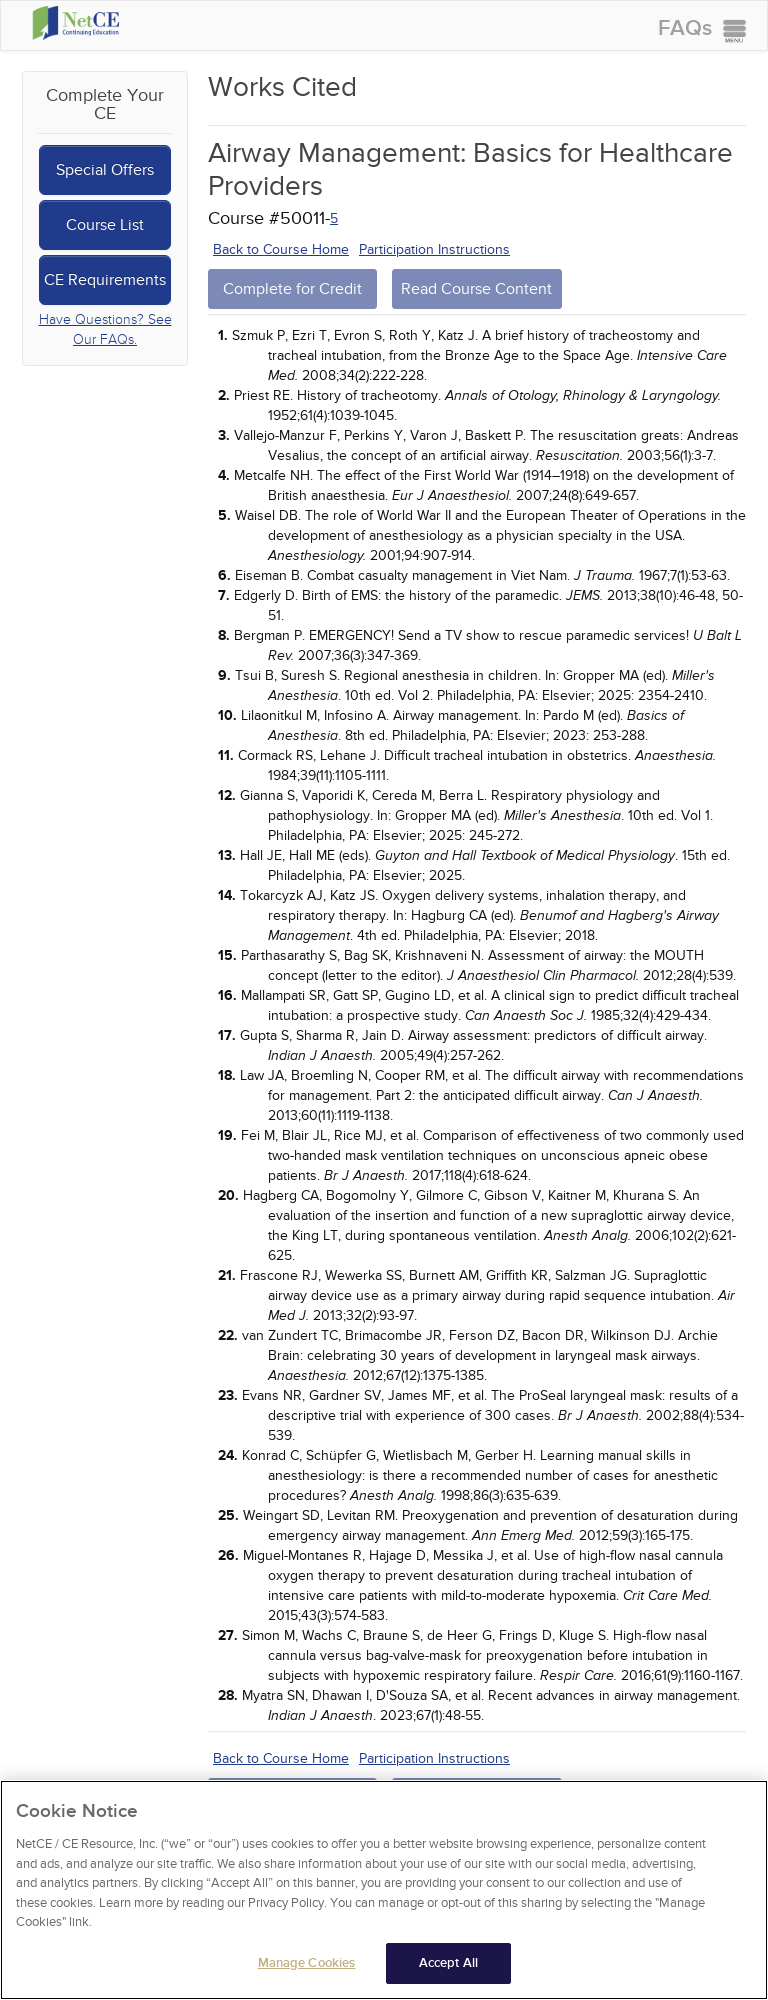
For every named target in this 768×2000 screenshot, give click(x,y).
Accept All (448, 1970)
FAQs (685, 28)
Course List (105, 225)
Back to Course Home (281, 249)
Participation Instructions (434, 249)
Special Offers (105, 170)
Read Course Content (476, 289)
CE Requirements (105, 280)
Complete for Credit (292, 289)
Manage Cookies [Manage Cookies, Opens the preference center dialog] (307, 1970)
